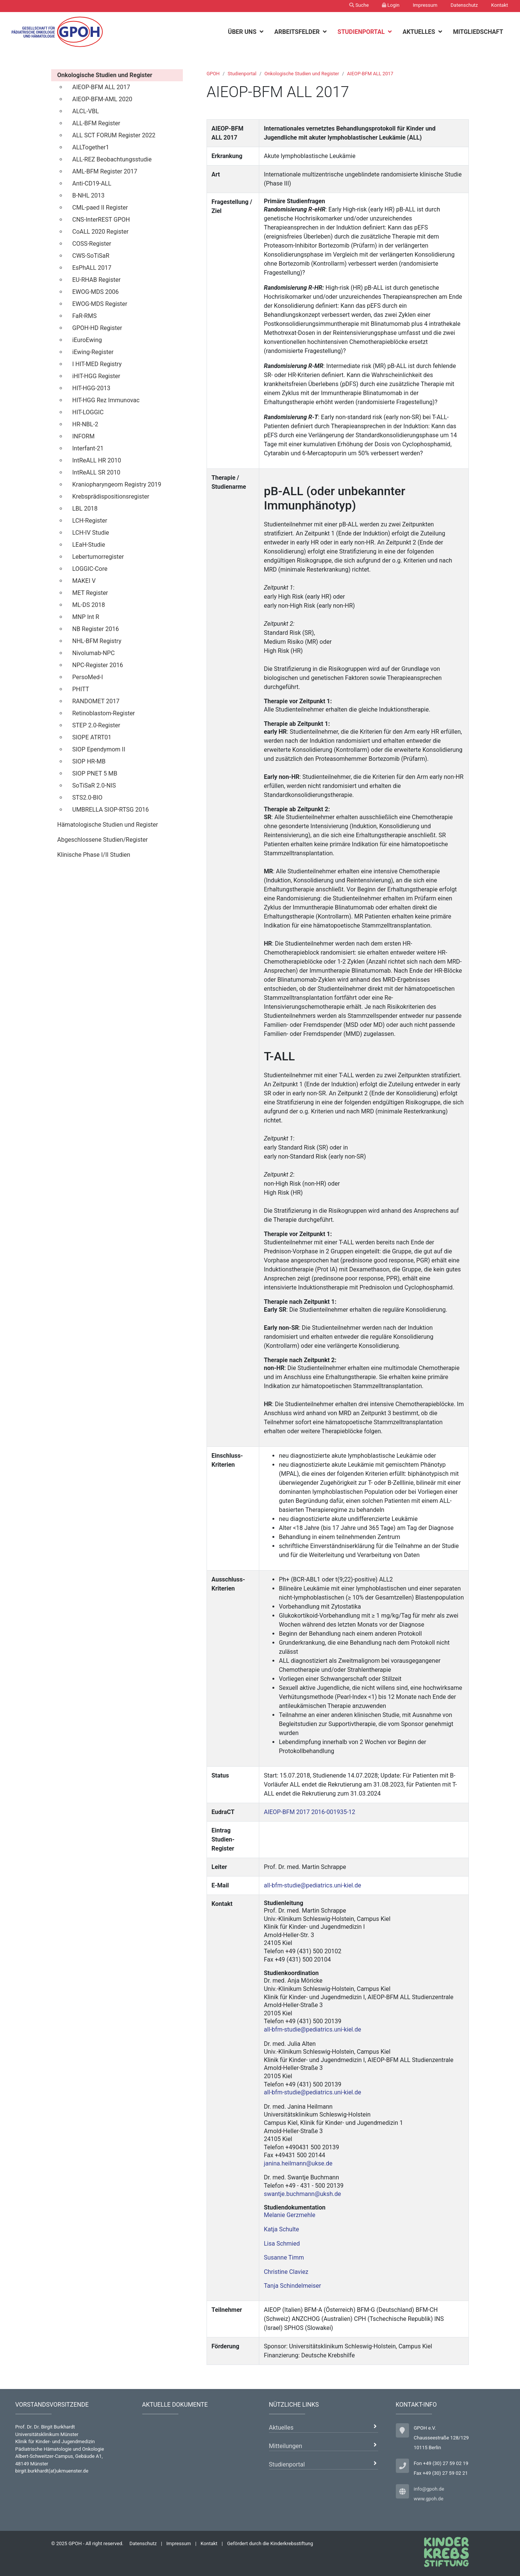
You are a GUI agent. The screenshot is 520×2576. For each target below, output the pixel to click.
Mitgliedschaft (478, 31)
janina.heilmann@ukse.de (298, 2163)
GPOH (213, 73)
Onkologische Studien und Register (302, 73)
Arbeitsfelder (297, 31)
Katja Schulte (281, 2229)
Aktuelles (420, 31)
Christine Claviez (286, 2271)
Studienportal (362, 31)
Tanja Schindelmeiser (292, 2285)
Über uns (243, 31)
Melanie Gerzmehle (289, 2215)
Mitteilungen (286, 2446)
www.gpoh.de (429, 2498)
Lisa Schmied (282, 2243)
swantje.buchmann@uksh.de (302, 2193)
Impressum (425, 5)
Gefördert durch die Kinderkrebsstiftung (270, 2543)
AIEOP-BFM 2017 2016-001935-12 (309, 1812)
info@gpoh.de (429, 2489)
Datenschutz (464, 5)
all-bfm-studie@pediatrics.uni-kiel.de (312, 1885)
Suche (359, 5)
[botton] (262, 31)
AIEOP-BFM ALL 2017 (370, 73)
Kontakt (499, 5)
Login (390, 5)
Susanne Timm (284, 2257)
